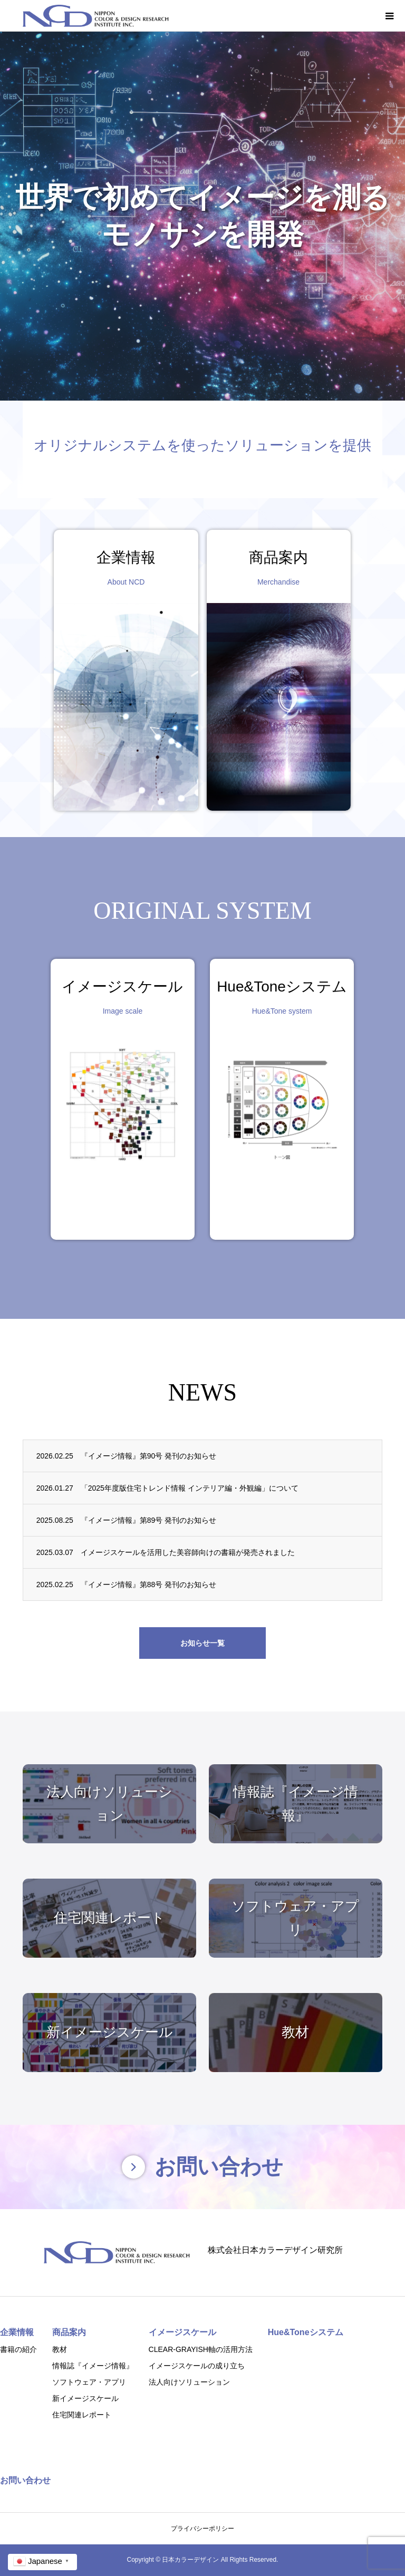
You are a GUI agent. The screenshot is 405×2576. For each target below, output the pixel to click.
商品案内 (69, 2332)
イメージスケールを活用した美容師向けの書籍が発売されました (188, 1552)
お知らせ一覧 (202, 1643)
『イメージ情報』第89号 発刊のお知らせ (148, 1520)
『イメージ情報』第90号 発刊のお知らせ (148, 1456)
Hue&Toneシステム (305, 2332)
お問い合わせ (25, 2480)
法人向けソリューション (189, 2382)
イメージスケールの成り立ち (197, 2365)
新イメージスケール (85, 2398)
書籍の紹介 (18, 2349)
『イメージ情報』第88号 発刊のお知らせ (148, 1584)
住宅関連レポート (81, 2414)
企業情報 (17, 2332)
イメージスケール (182, 2332)
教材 (59, 2349)
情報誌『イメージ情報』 (92, 2365)
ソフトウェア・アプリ (89, 2382)
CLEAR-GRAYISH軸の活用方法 (201, 2349)
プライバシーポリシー (202, 2528)
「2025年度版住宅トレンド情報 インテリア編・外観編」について (189, 1488)
